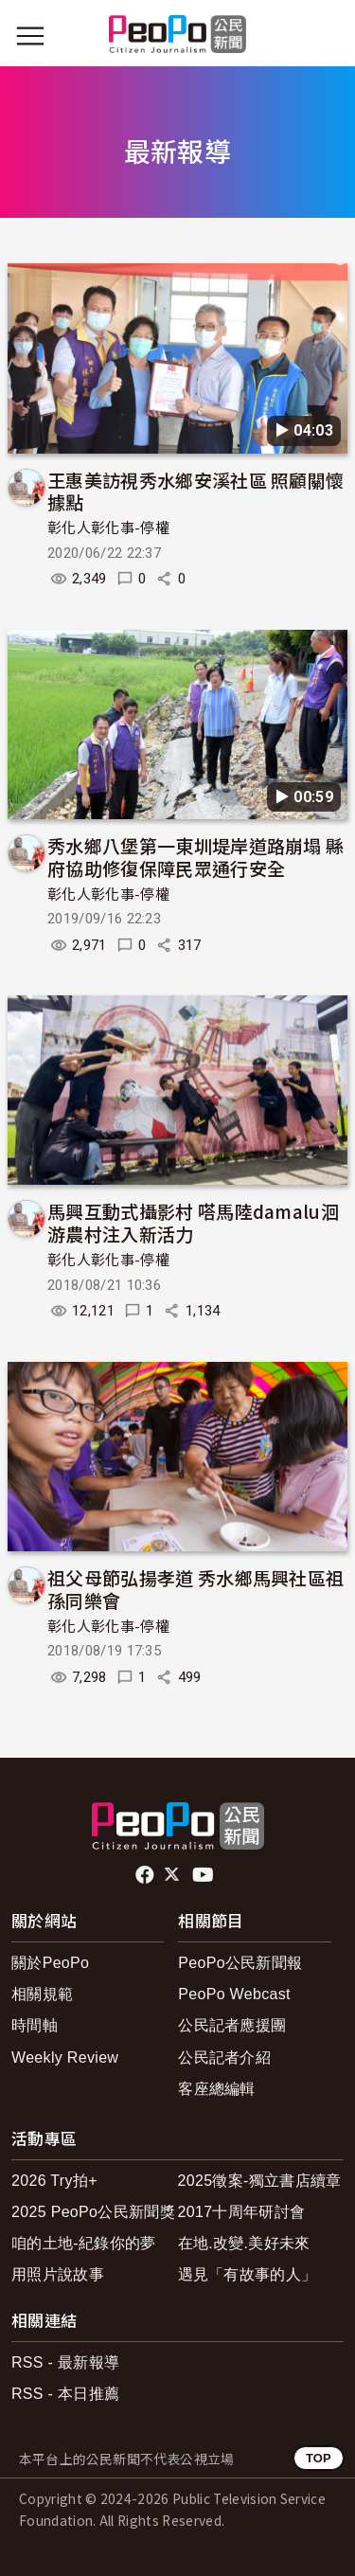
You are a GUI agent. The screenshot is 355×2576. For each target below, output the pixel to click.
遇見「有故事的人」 (247, 2274)
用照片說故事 (57, 2274)
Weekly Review (64, 2057)
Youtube (204, 1875)
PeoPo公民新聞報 (240, 1963)
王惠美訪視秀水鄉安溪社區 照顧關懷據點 (195, 491)
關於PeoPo (50, 1963)
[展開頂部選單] (325, 36)
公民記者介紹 (224, 2057)
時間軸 (34, 2025)
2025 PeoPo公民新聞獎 (93, 2212)
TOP (318, 2458)
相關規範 (42, 1994)
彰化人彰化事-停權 (108, 528)
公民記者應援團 (232, 2025)
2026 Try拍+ (54, 2181)
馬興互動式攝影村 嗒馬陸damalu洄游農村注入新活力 (193, 1222)
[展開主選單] (30, 36)
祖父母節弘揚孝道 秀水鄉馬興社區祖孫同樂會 (195, 1589)
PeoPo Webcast (234, 1994)
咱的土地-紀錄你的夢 (83, 2243)
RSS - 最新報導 (65, 2362)
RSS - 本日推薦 (65, 2394)
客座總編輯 (217, 2089)
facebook (146, 1875)
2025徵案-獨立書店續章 (260, 2181)
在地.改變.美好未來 (244, 2243)
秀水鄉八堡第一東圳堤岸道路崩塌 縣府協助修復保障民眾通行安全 (195, 856)
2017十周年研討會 (242, 2212)
